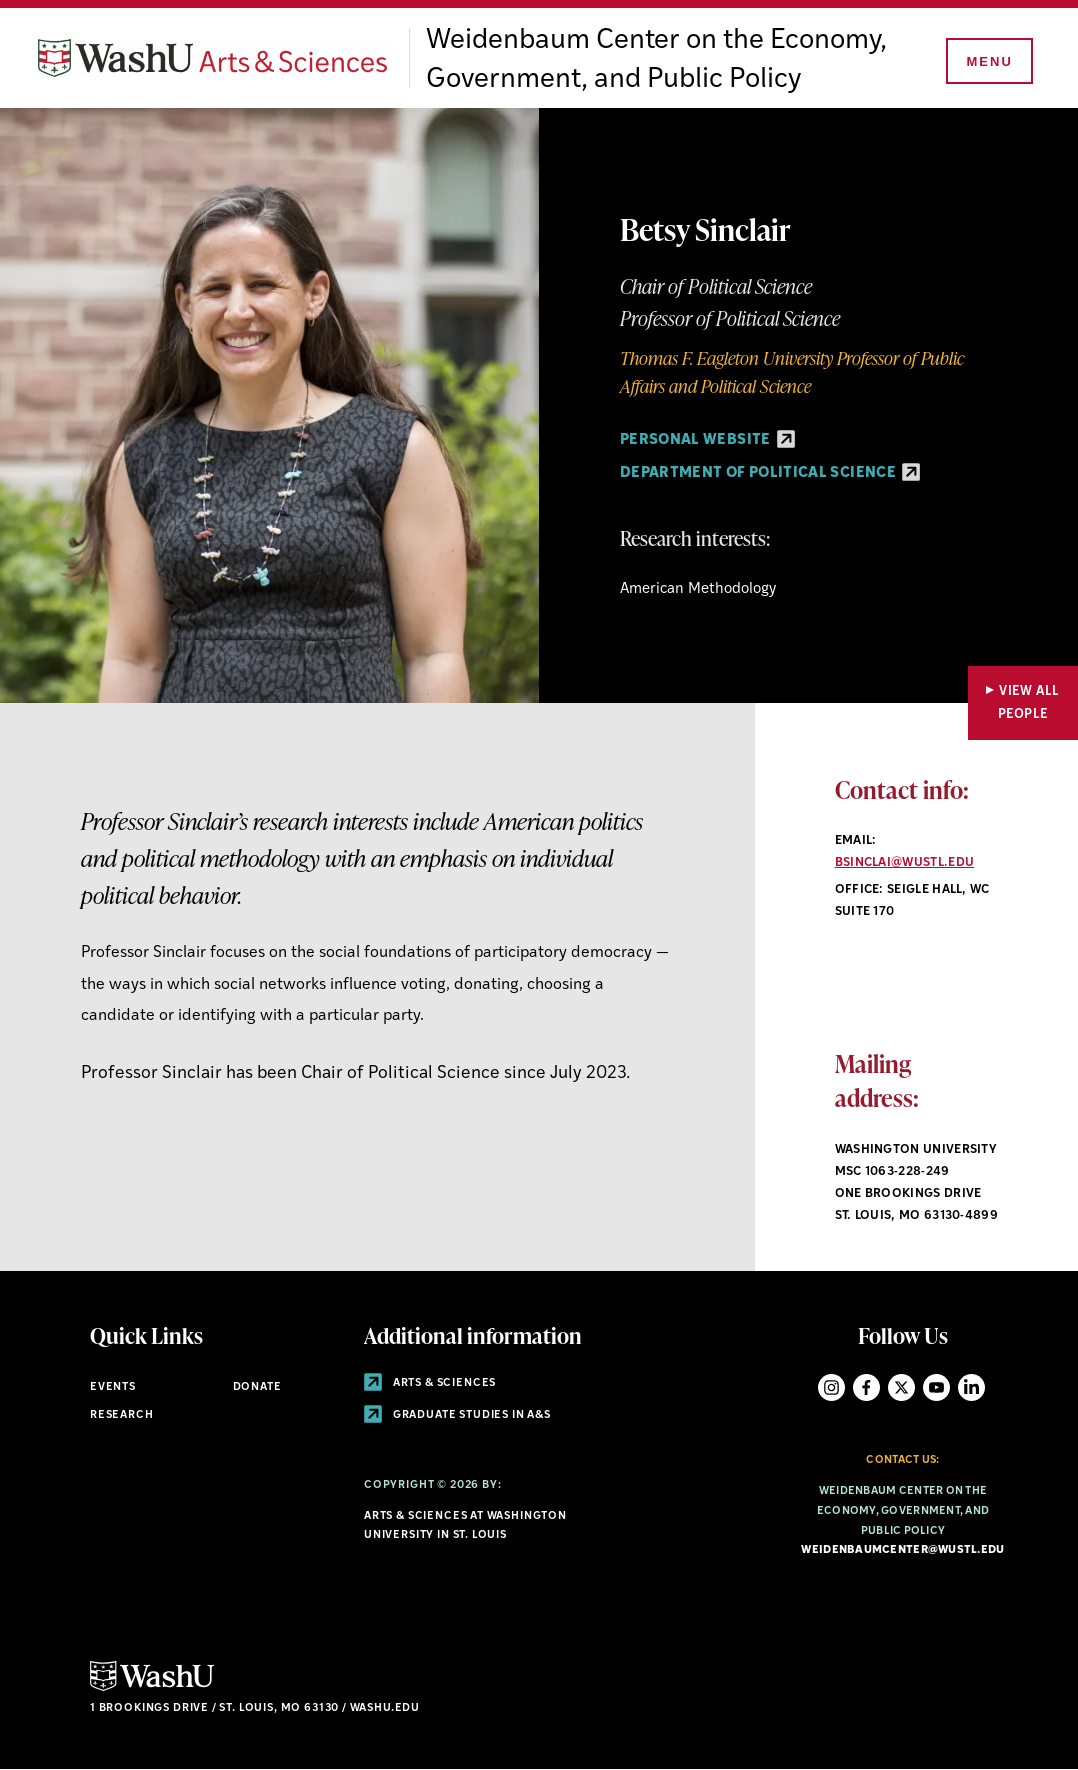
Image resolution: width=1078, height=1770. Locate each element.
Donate (257, 1387)
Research (122, 1415)
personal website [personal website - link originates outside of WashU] (707, 440)
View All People (1029, 703)
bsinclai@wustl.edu (905, 863)
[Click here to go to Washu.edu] (152, 1688)
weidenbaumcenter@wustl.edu (902, 1550)
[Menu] (988, 62)
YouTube (936, 1387)
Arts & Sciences (430, 1383)
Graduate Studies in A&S (457, 1415)
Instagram (831, 1387)
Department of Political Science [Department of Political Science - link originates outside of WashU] (770, 473)
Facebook (866, 1387)
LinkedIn (971, 1387)
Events (113, 1387)
